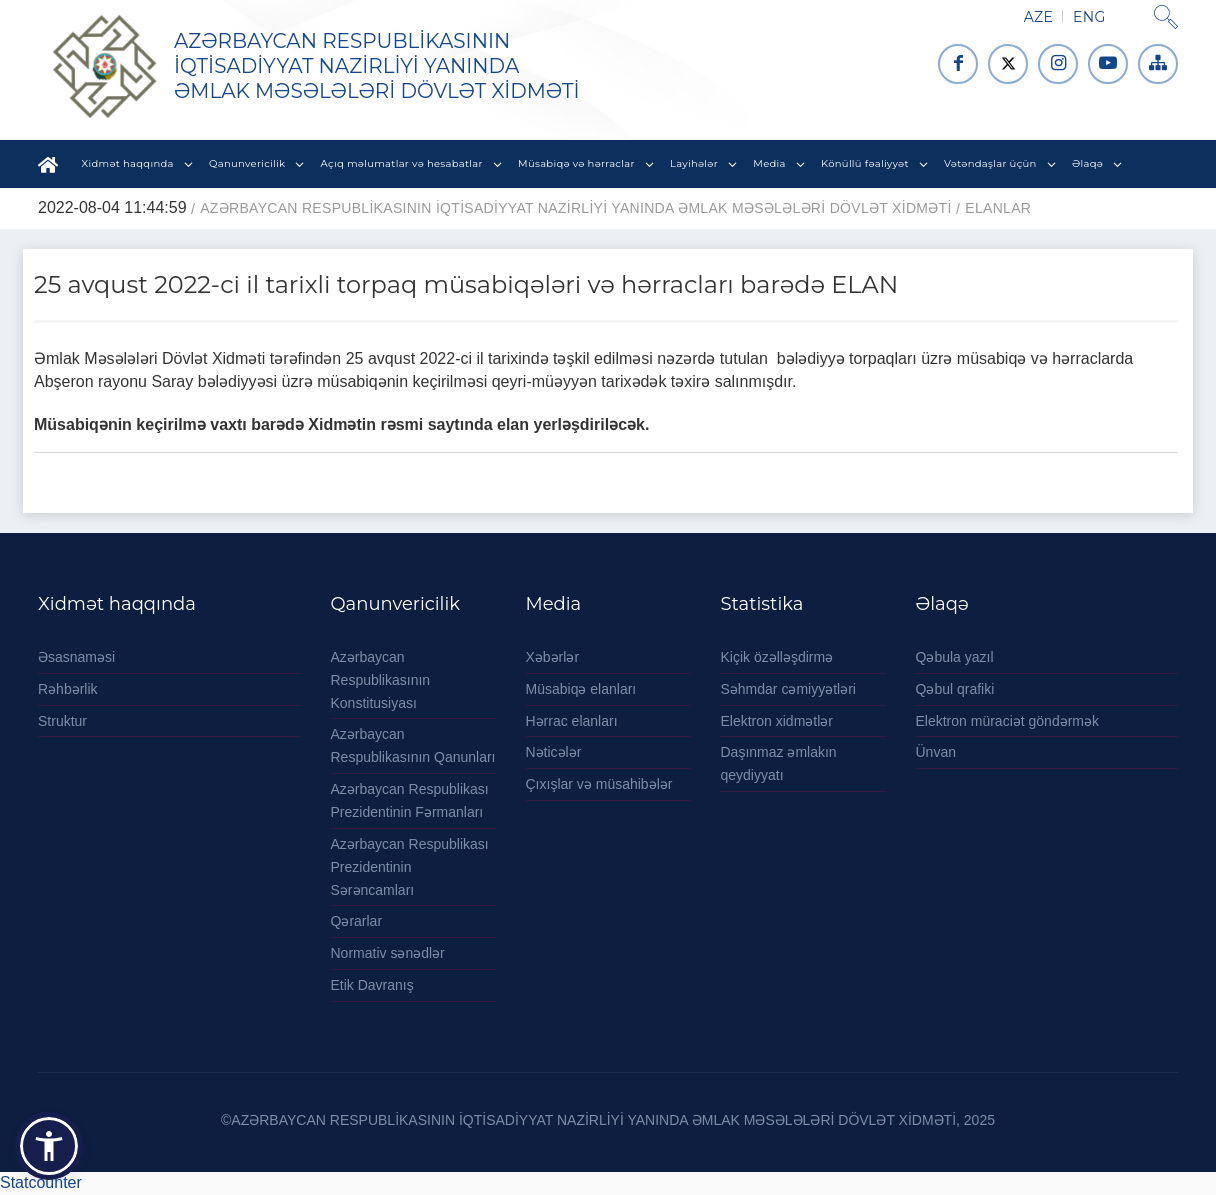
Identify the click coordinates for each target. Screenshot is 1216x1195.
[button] (49, 1146)
